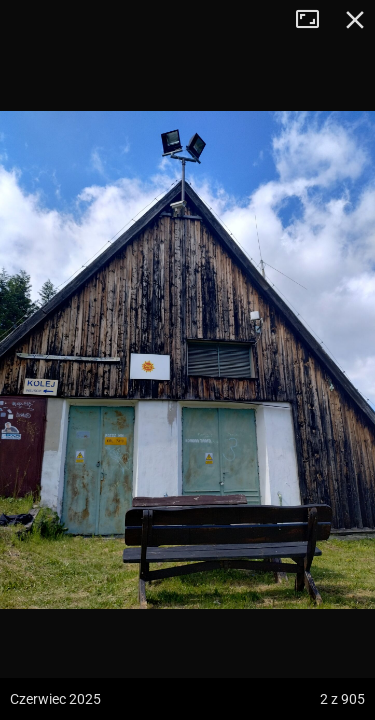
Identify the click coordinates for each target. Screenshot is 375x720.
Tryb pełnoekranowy (315, 20)
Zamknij (355, 20)
